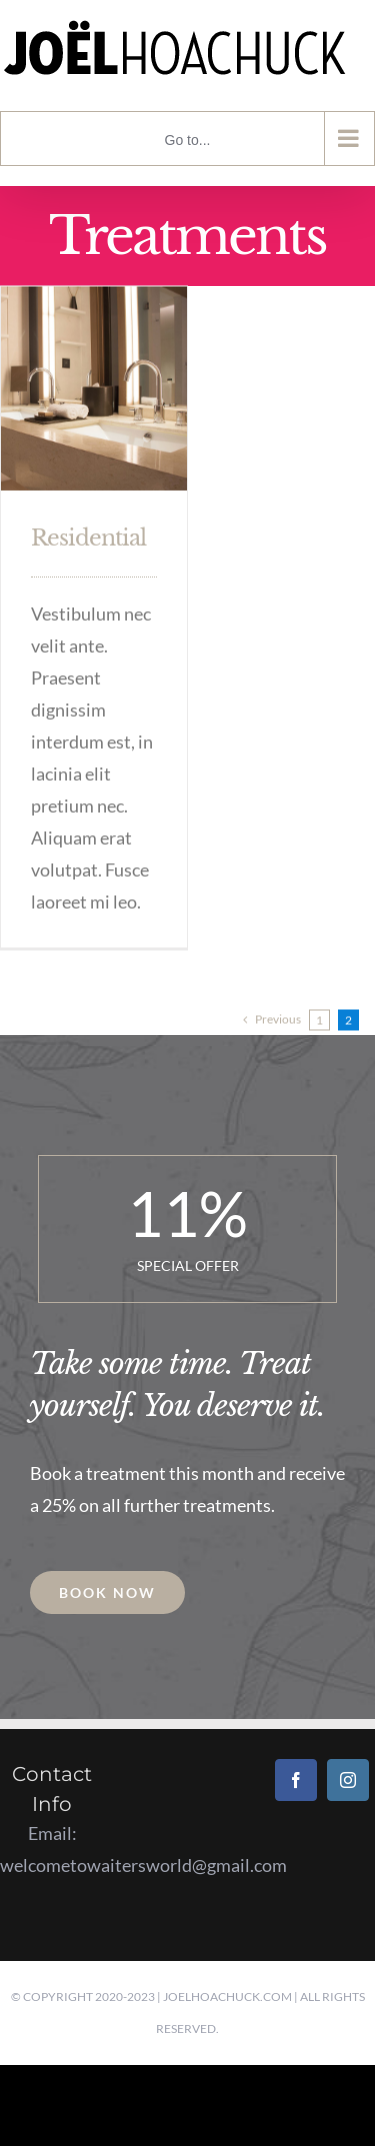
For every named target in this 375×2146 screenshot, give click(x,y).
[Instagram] (348, 1780)
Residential (88, 536)
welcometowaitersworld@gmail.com (143, 1865)
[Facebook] (296, 1780)
